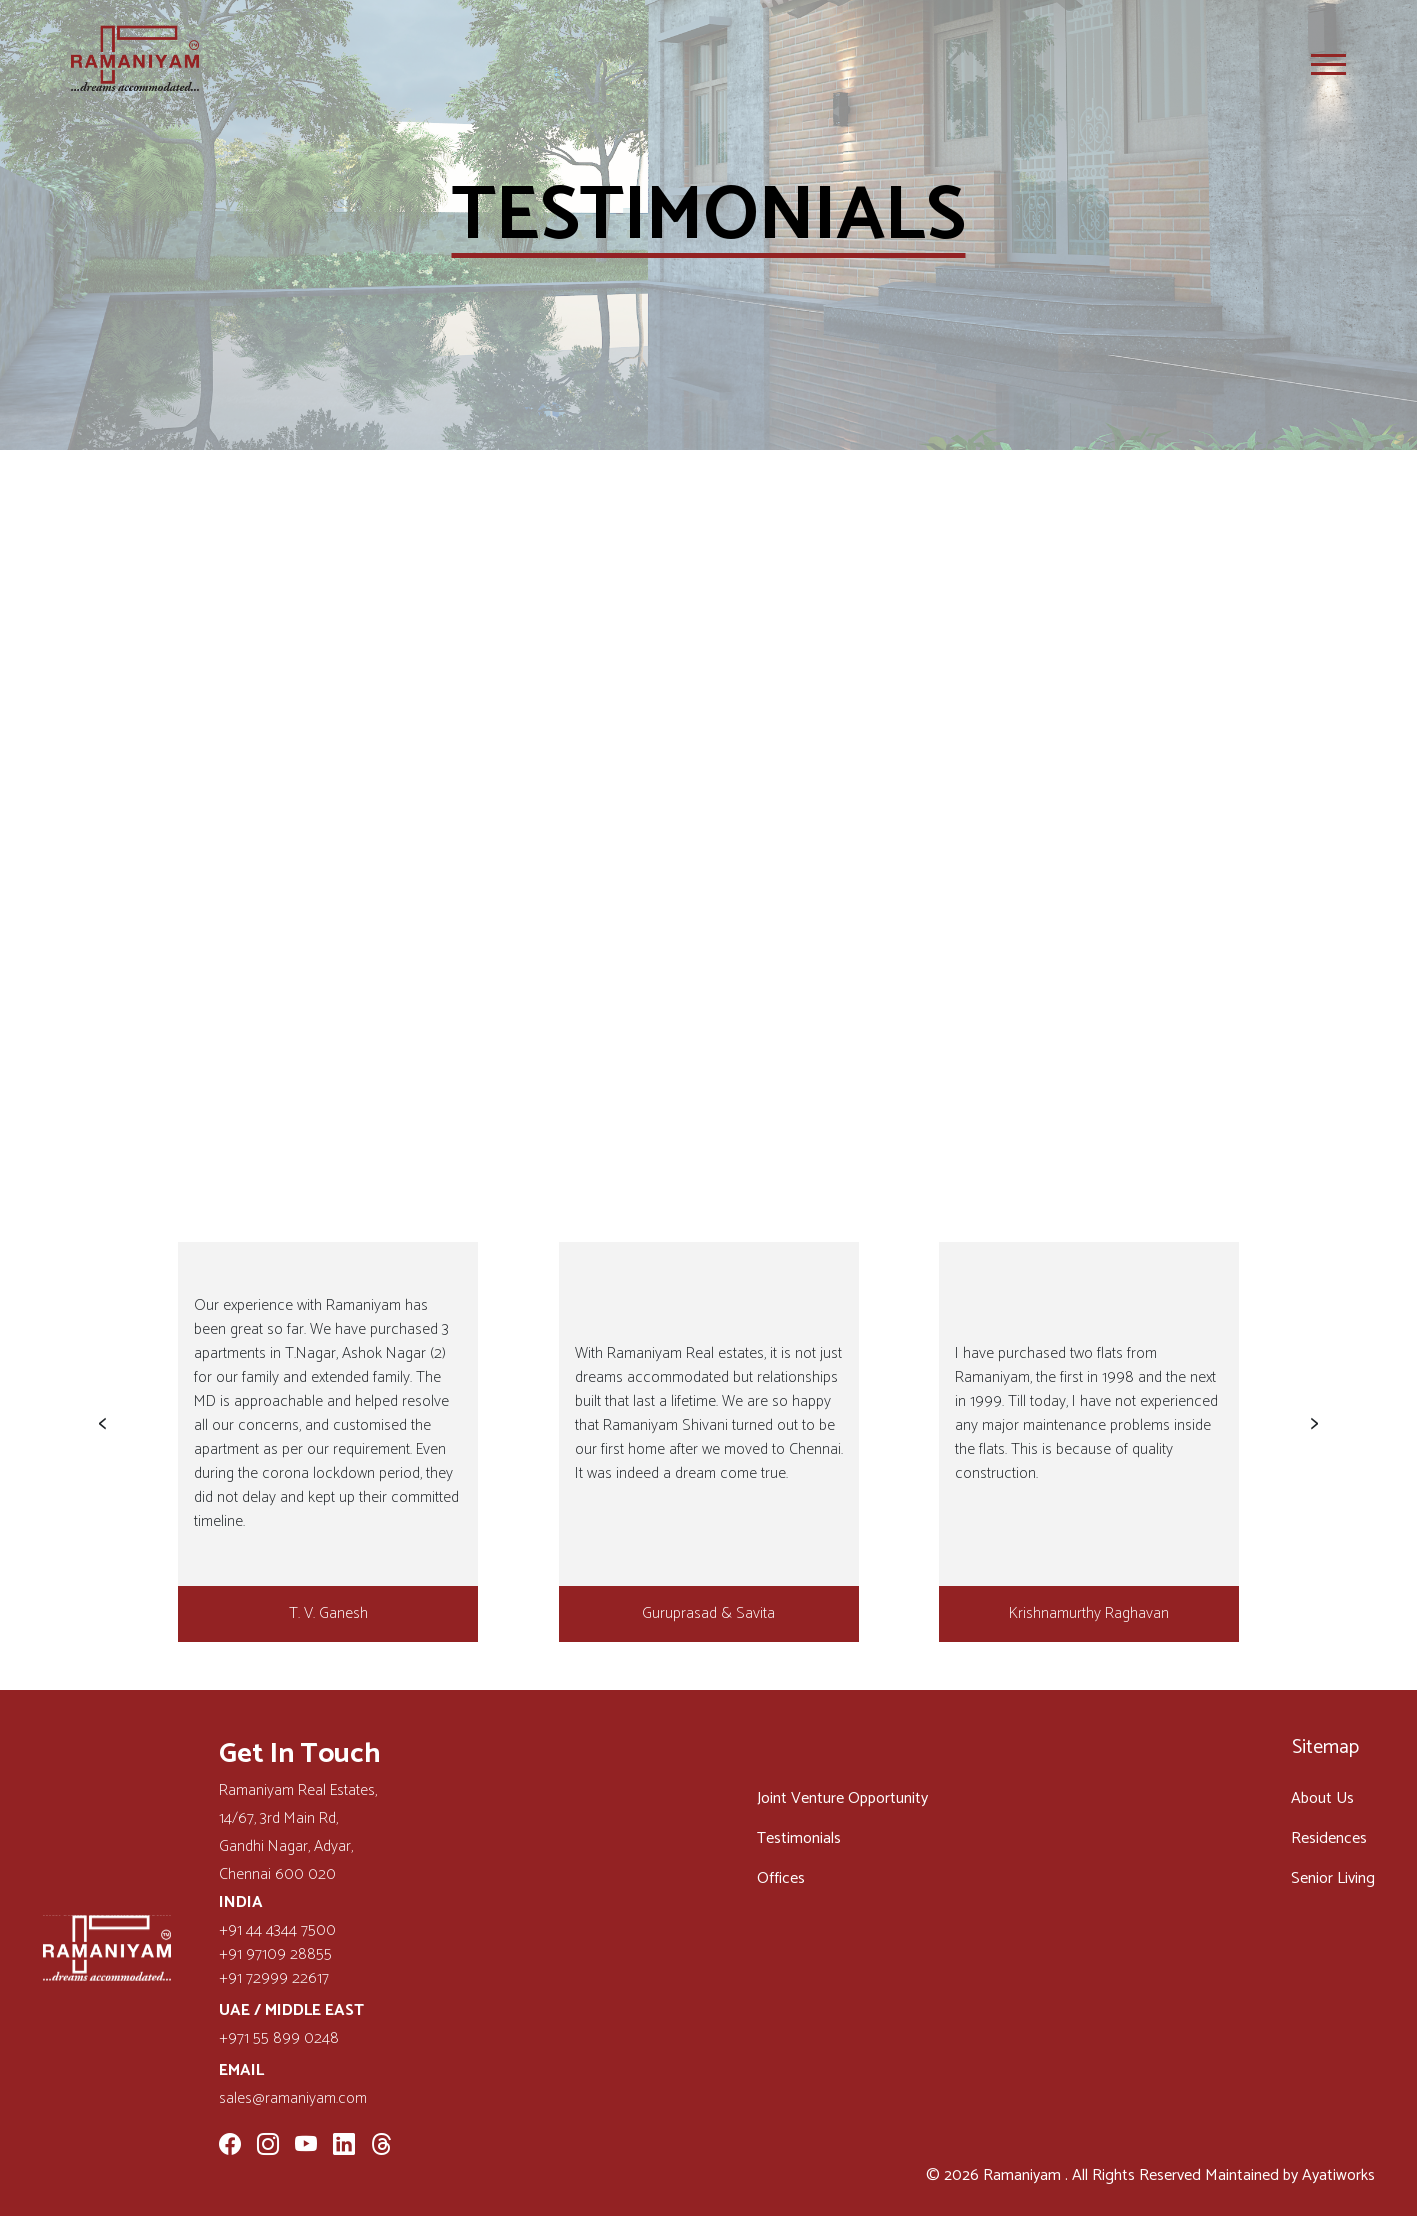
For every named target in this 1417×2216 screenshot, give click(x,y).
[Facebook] (230, 2147)
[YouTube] (306, 2147)
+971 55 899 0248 (279, 2039)
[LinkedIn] (344, 2147)
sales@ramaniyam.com (293, 2099)
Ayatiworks (1338, 2175)
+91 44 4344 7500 (277, 1931)
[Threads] (382, 2147)
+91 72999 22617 (274, 1979)
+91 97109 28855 (275, 1955)
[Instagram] (268, 2147)
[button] (102, 1424)
